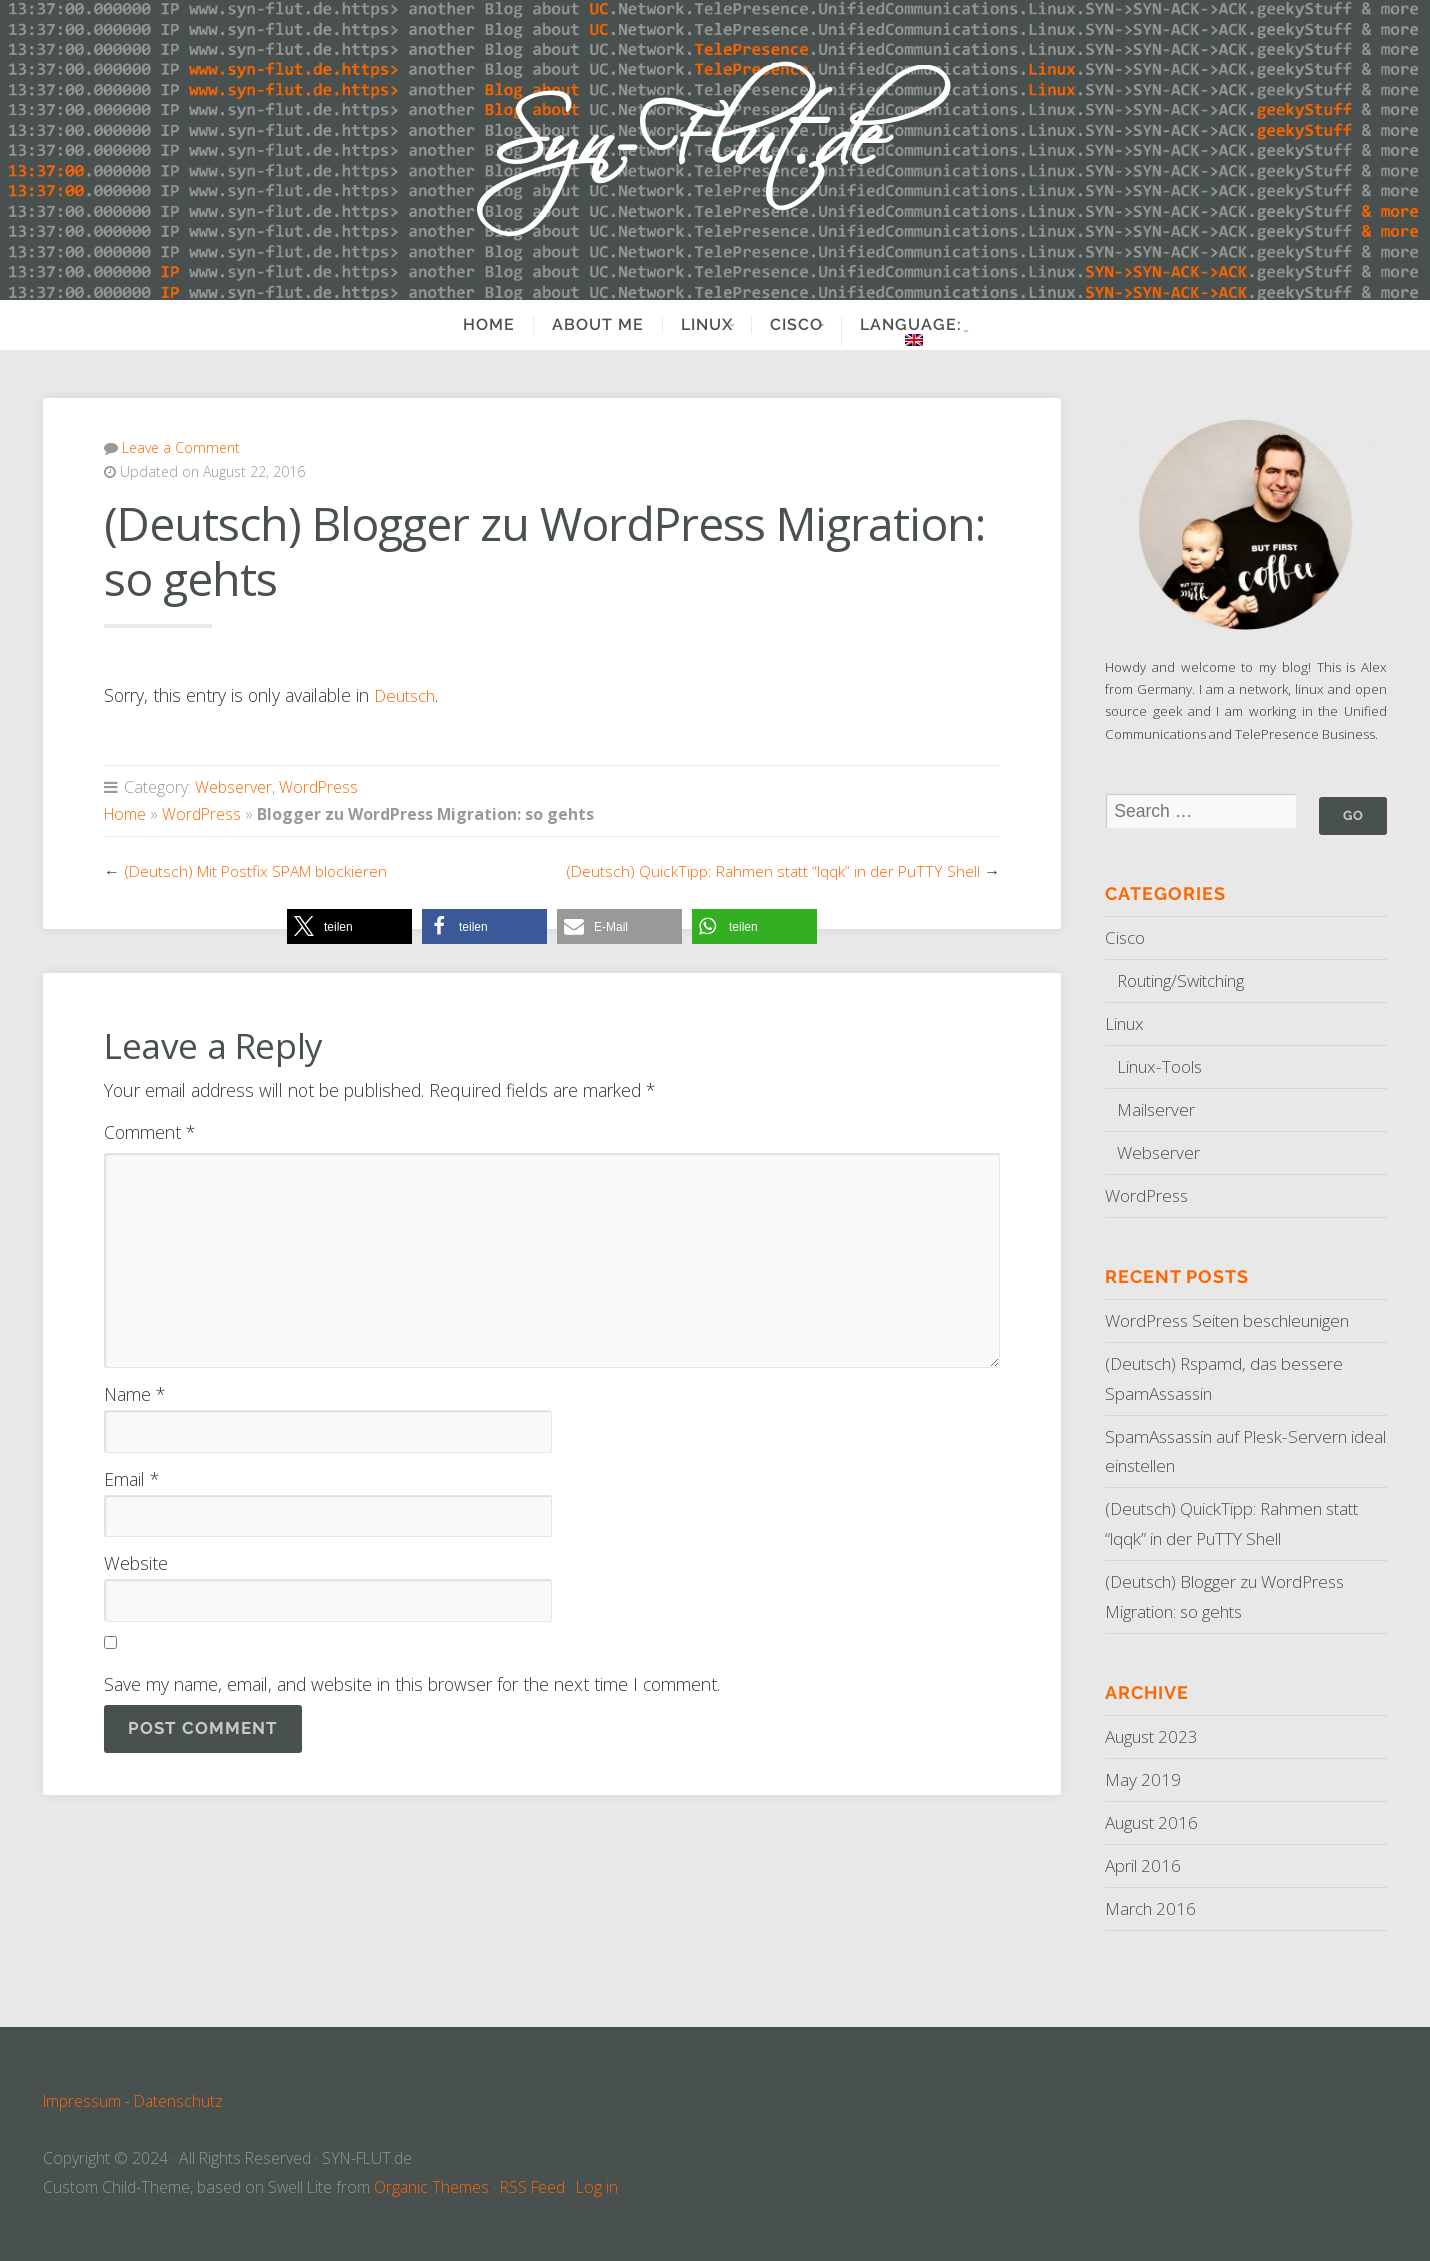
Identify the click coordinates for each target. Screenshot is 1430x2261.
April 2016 (1144, 1865)
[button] (349, 925)
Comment (149, 1132)
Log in (598, 2187)
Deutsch (407, 695)
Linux (686, 325)
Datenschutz (180, 2101)
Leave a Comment (181, 447)
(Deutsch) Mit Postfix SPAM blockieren (259, 870)
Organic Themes (432, 2187)
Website (136, 1563)
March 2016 (1152, 1908)
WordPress (318, 787)
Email (131, 1478)
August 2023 (1155, 1737)
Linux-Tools (1162, 1067)
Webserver (233, 787)
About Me (577, 325)
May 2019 (1144, 1780)
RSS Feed (533, 2187)
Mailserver (1157, 1110)
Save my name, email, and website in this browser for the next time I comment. (412, 1683)
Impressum (82, 2101)
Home (468, 325)
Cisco (789, 325)
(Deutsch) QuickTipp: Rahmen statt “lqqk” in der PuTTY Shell (772, 870)
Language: (920, 331)
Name (134, 1393)
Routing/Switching (1185, 981)
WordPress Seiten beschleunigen (1234, 1320)
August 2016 (1155, 1822)
